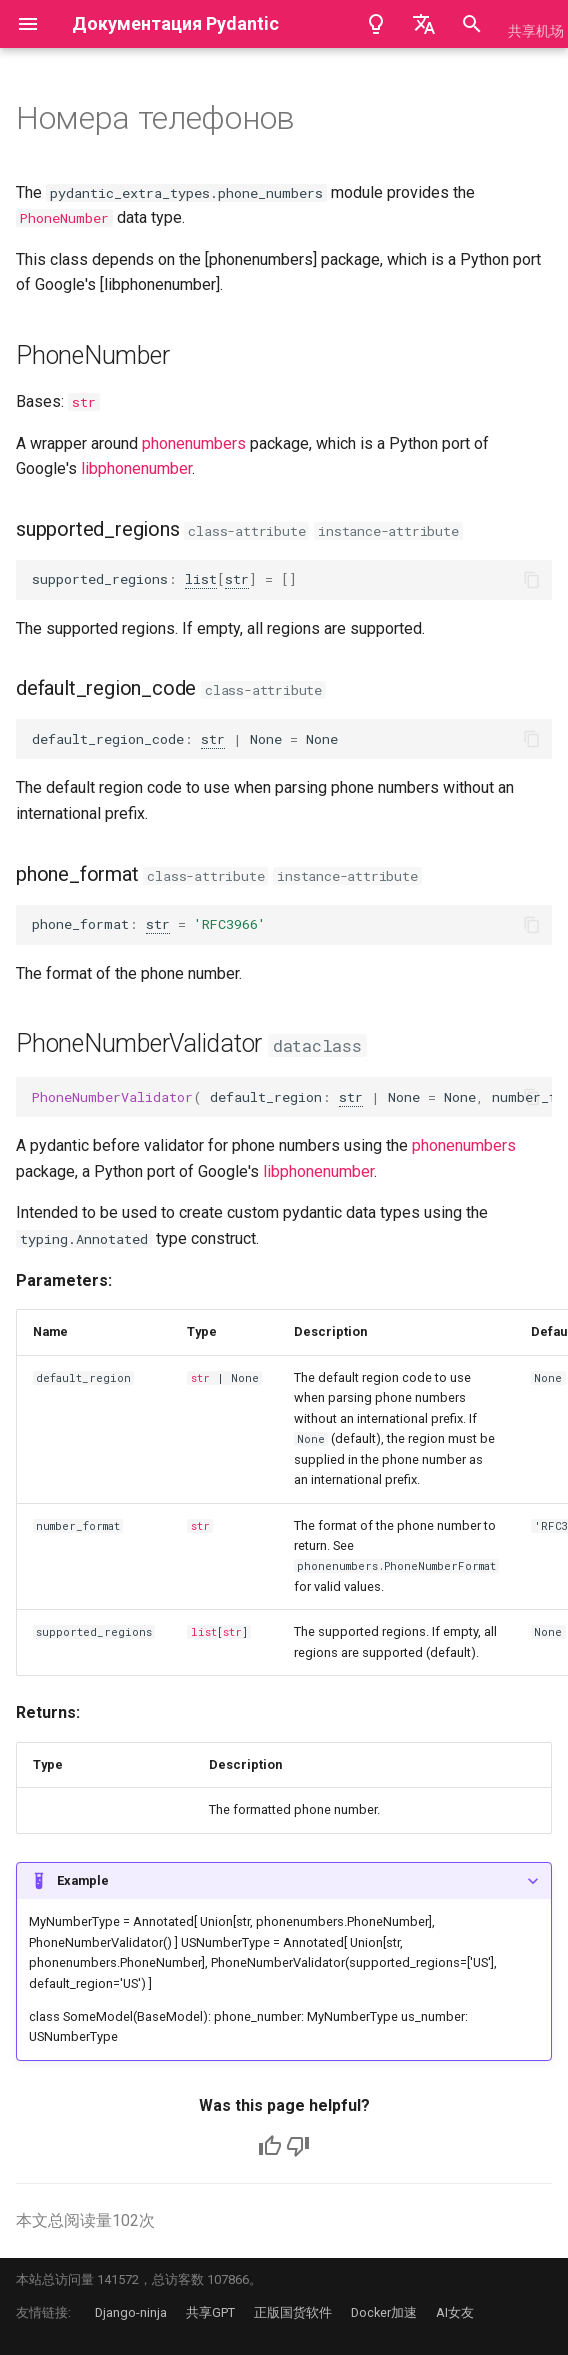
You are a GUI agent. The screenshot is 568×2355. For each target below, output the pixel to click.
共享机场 (536, 31)
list (201, 579)
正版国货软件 (293, 2312)
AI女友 (455, 2312)
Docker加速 (384, 2312)
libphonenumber (136, 468)
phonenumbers (194, 443)
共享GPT (210, 2312)
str (84, 402)
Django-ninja (131, 2312)
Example (83, 1880)
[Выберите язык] (424, 24)
